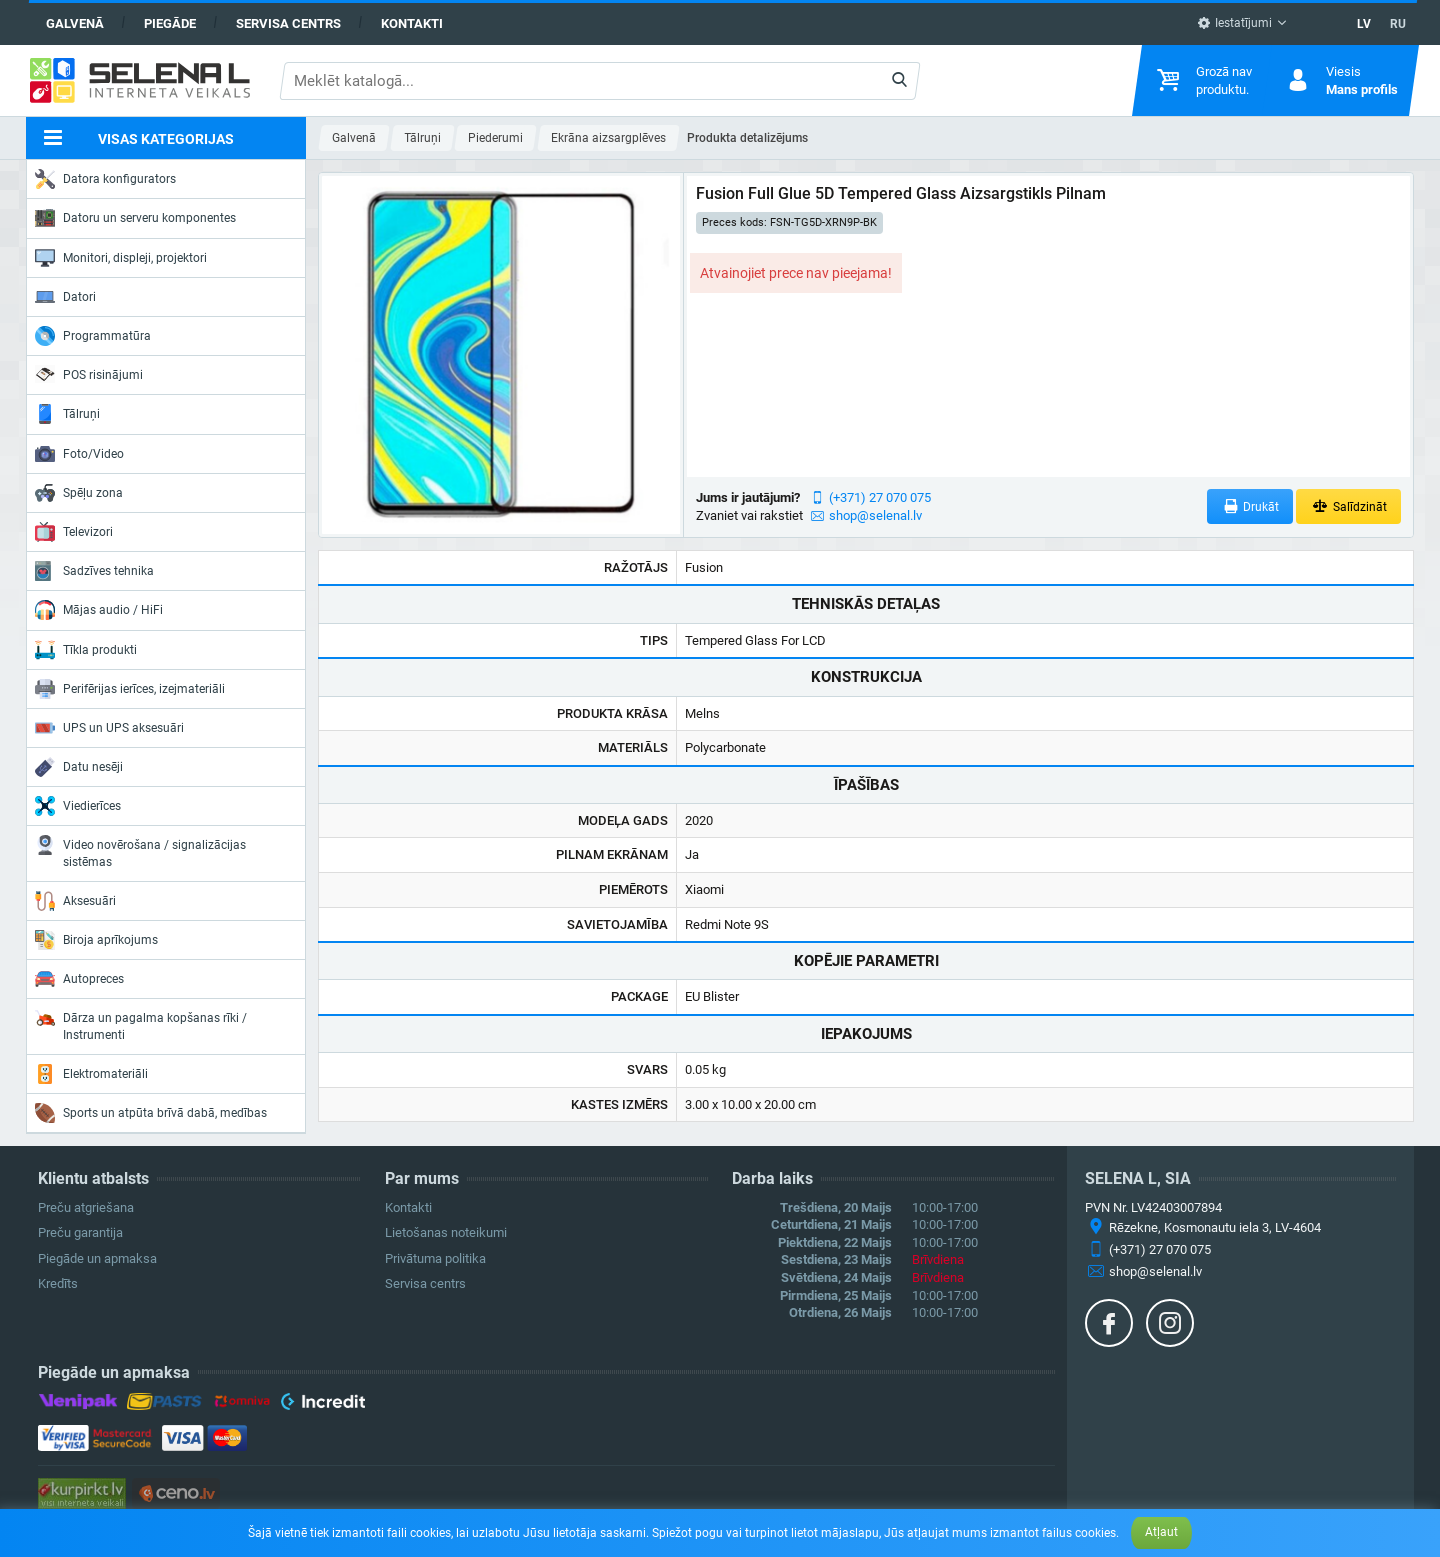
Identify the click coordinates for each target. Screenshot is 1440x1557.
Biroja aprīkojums (96, 940)
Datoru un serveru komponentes (135, 218)
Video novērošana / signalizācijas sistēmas (140, 851)
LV (1364, 24)
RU (1398, 24)
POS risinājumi (89, 374)
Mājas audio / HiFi (99, 610)
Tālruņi (67, 414)
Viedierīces (78, 806)
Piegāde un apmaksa (97, 1258)
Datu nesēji (79, 767)
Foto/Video (79, 454)
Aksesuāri (75, 901)
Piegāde (170, 23)
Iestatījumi (1234, 23)
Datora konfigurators (105, 179)
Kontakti (412, 23)
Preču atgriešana (86, 1207)
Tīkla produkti (86, 650)
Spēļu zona (79, 493)
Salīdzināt (1348, 506)
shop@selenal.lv (875, 515)
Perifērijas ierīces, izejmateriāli (130, 689)
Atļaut (1161, 1532)
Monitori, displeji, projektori (121, 258)
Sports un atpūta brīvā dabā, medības (151, 1113)
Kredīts (58, 1283)
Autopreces (79, 979)
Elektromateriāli (91, 1074)
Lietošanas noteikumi (446, 1232)
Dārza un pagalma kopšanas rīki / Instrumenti (141, 1024)
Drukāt (1250, 506)
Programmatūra (93, 336)
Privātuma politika (435, 1258)
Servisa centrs (288, 23)
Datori (65, 297)
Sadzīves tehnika (94, 571)
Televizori (74, 532)
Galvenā (75, 23)
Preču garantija (80, 1232)
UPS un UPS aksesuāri (109, 728)
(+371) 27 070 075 (880, 497)
